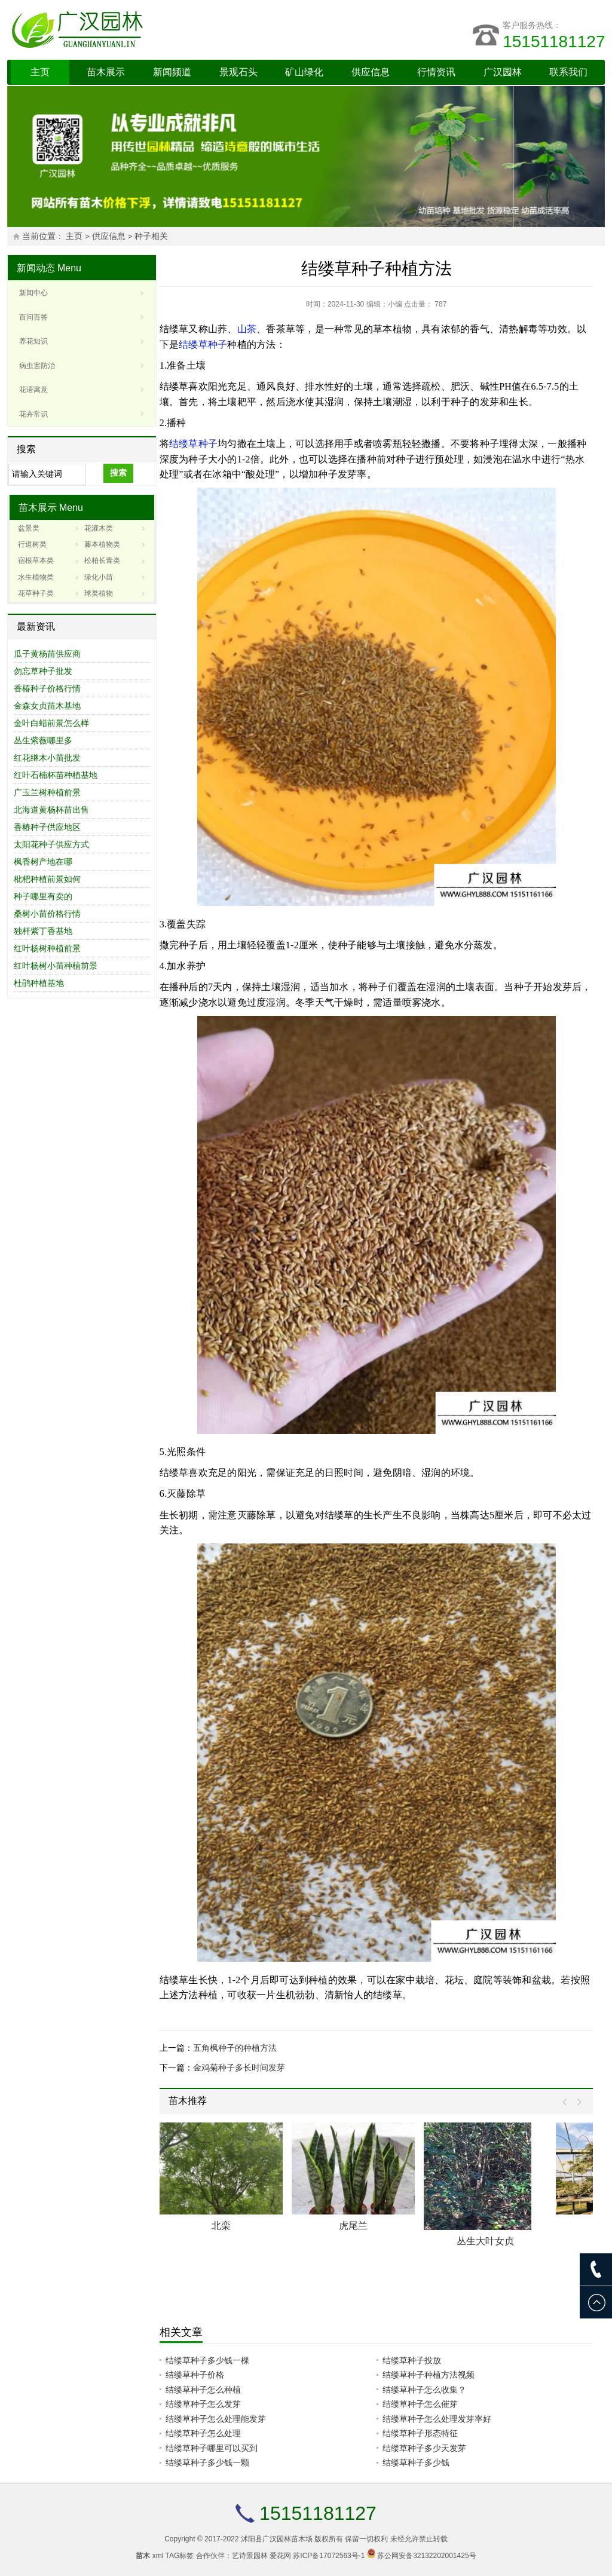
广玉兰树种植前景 (47, 792)
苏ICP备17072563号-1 (329, 2556)
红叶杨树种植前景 (47, 948)
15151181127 (554, 41)
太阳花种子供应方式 (51, 844)
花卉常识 (33, 414)
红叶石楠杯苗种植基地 (55, 775)
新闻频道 (172, 72)
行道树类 (32, 544)
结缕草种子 (203, 344)
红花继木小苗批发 (47, 757)
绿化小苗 (98, 577)
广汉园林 (503, 72)
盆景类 (28, 528)
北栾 (221, 2225)
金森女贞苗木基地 (47, 705)
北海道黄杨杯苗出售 (51, 809)
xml (158, 2556)
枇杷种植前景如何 (47, 879)
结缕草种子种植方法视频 (428, 2374)
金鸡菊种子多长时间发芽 (239, 2067)
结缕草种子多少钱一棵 (207, 2360)
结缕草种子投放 (411, 2360)
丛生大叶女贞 (485, 2241)
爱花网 (280, 2556)
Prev (567, 2102)
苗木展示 (106, 72)
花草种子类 (36, 593)
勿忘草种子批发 (43, 671)
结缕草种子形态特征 (420, 2433)
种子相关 (151, 236)
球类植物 (98, 593)
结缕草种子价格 (195, 2374)
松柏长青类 (102, 560)
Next (576, 2102)
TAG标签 (180, 2556)
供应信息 (370, 72)
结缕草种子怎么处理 (203, 2433)
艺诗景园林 (250, 2556)
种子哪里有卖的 (43, 896)
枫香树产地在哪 (43, 861)
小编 (395, 304)
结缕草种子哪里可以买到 (212, 2448)
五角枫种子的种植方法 (235, 2048)
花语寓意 (33, 389)
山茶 (246, 329)
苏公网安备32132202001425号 (426, 2556)
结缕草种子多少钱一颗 (207, 2462)
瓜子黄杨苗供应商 (47, 653)
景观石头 (238, 72)
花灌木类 (98, 528)
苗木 (143, 2556)
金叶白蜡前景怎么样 (51, 723)
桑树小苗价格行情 (47, 913)
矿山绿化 (304, 72)
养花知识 (33, 341)
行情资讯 (436, 72)
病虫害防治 (37, 366)
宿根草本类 (36, 560)
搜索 (118, 472)
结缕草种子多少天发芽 (424, 2448)
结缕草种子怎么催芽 (420, 2404)
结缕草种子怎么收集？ (424, 2389)
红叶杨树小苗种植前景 (55, 965)
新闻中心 (33, 293)
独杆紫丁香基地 (43, 931)
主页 (40, 72)
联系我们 (568, 72)
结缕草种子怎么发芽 (203, 2404)
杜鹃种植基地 (39, 983)
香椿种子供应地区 (47, 827)
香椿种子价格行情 (47, 688)
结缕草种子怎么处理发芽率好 (436, 2419)
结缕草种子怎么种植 (203, 2389)
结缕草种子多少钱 (415, 2462)
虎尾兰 (353, 2225)
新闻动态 (36, 268)
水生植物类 (36, 577)
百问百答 (33, 317)
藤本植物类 (102, 544)
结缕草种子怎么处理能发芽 (216, 2419)
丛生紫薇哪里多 (43, 740)
